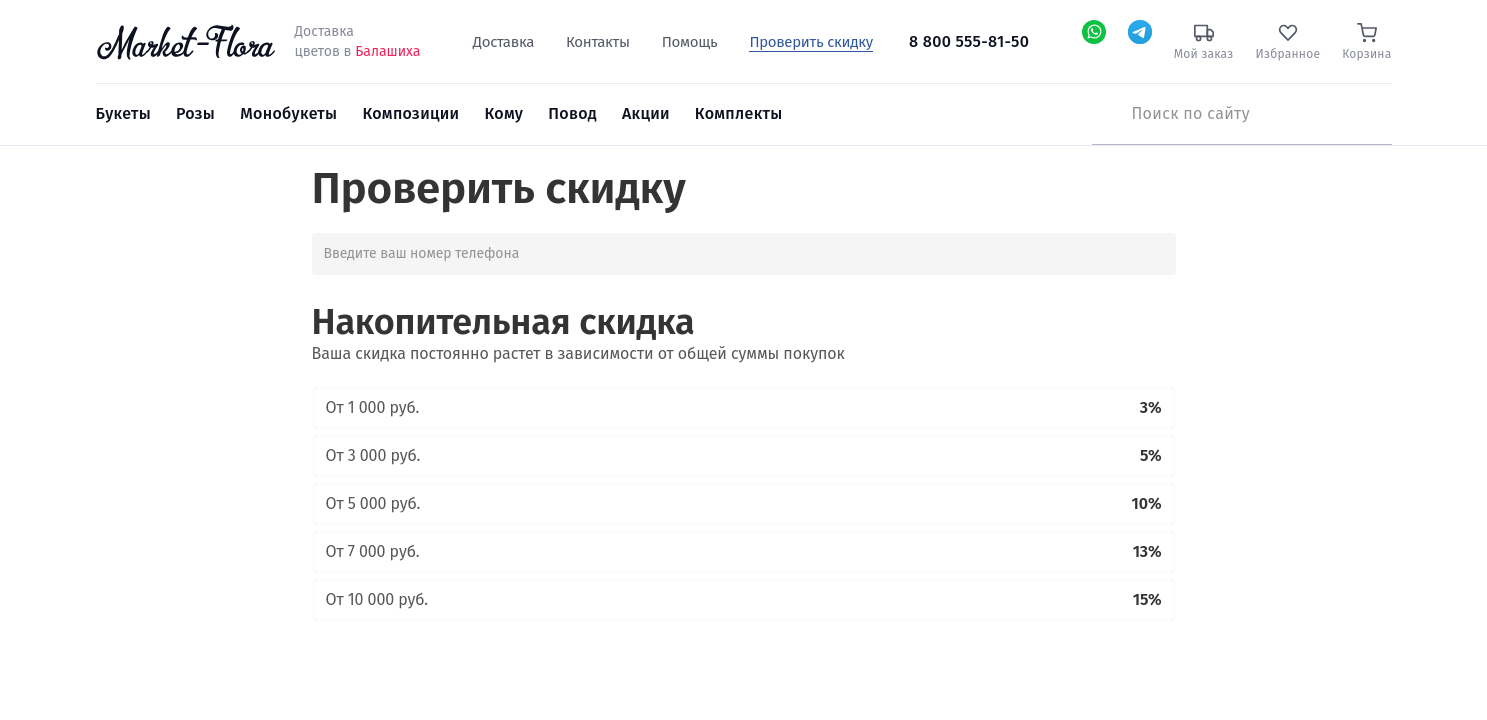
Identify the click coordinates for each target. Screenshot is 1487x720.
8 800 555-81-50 (969, 41)
